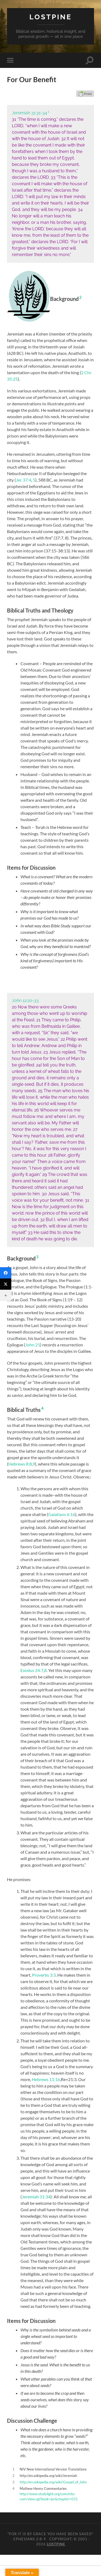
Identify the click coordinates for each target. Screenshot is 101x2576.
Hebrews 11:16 (46, 2079)
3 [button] (37, 1256)
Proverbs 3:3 (44, 1974)
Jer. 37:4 (23, 479)
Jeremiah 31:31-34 (29, 112)
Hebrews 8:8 (20, 1463)
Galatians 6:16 (61, 1514)
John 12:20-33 (25, 1000)
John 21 (32, 1344)
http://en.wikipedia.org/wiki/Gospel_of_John (53, 2482)
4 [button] (42, 1408)
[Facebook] (5, 1272)
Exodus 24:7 (31, 1670)
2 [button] (80, 297)
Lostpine (50, 17)
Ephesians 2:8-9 (29, 2539)
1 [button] (48, 112)
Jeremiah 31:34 (36, 2196)
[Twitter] (5, 1284)
